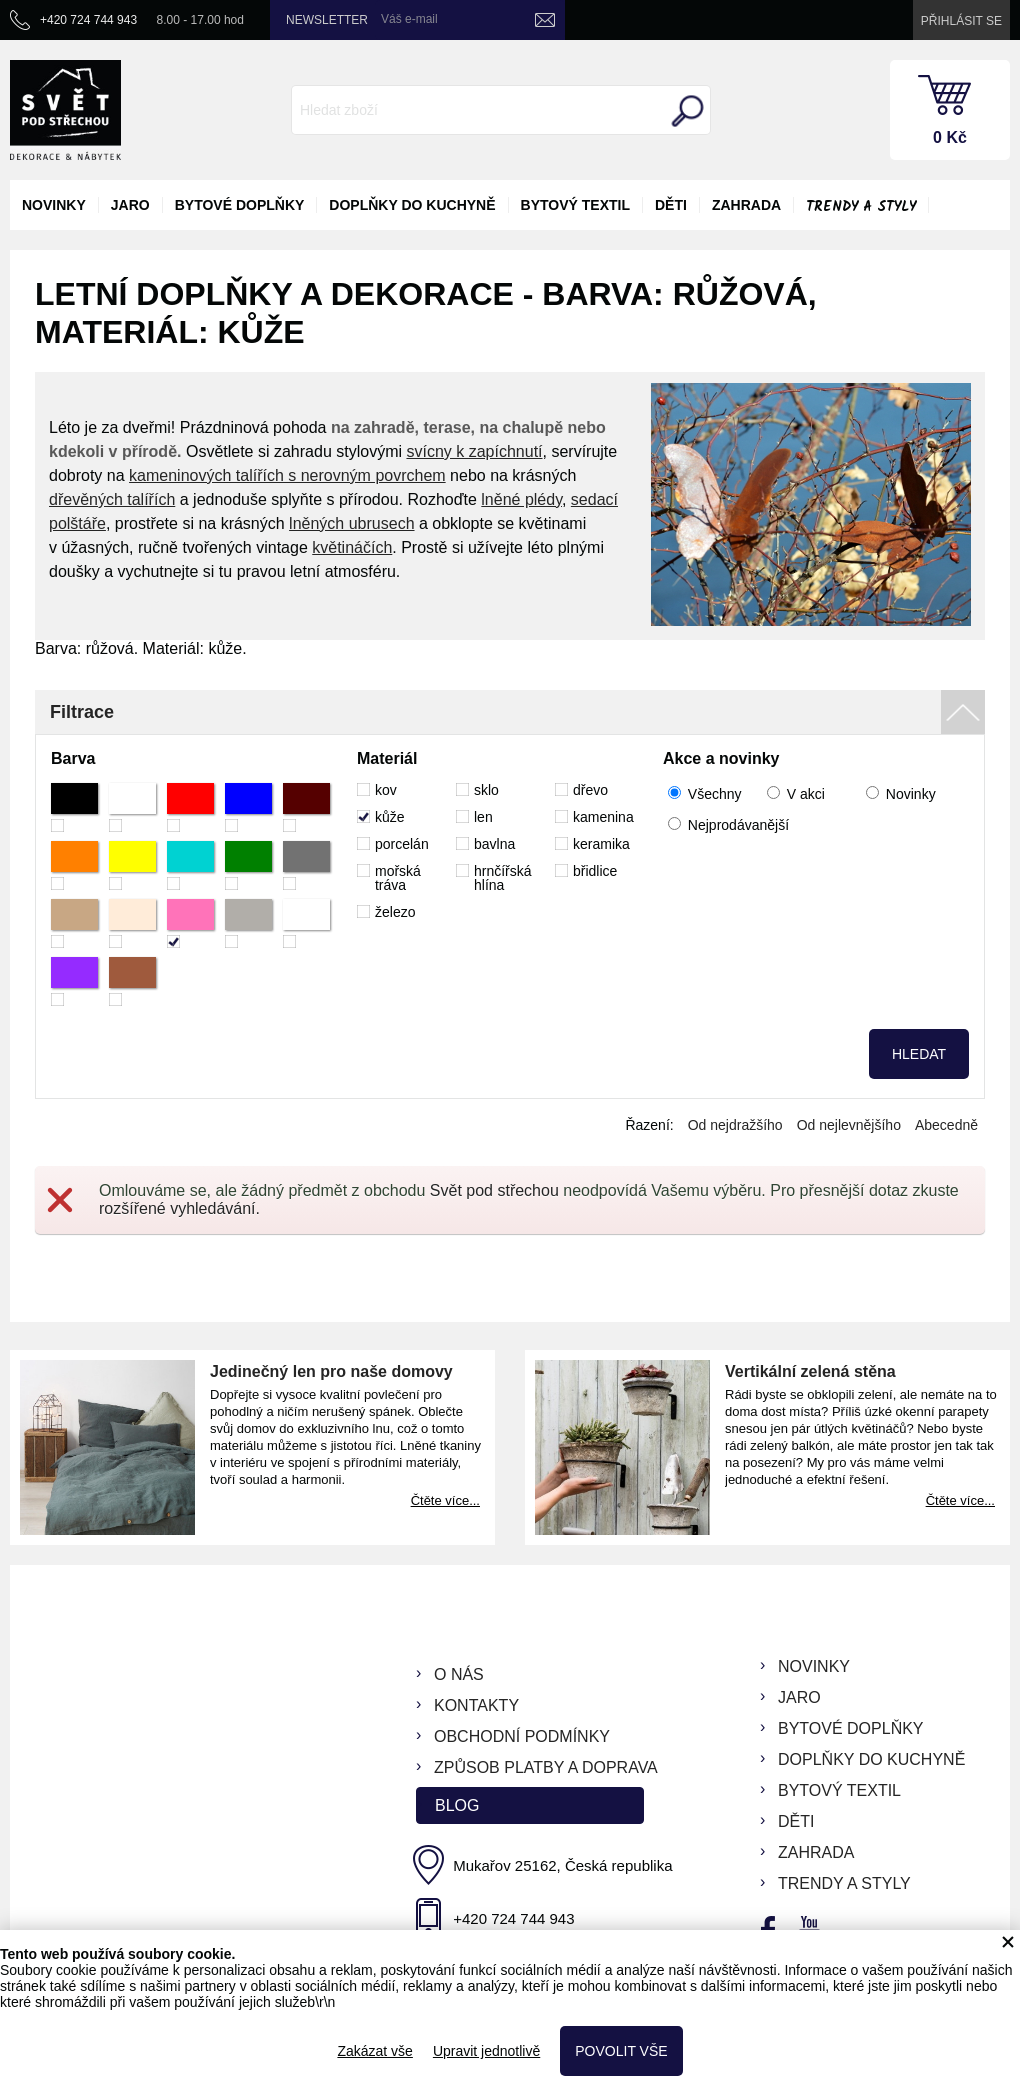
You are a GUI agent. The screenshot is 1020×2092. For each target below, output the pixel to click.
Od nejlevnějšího (849, 1125)
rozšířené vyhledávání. (179, 1208)
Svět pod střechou (494, 1190)
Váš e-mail (409, 19)
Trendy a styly (861, 207)
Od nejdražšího (735, 1125)
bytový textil (575, 205)
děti (671, 205)
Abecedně (946, 1125)
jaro (130, 205)
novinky (54, 205)
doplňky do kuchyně (412, 205)
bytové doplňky (240, 205)
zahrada (746, 205)
